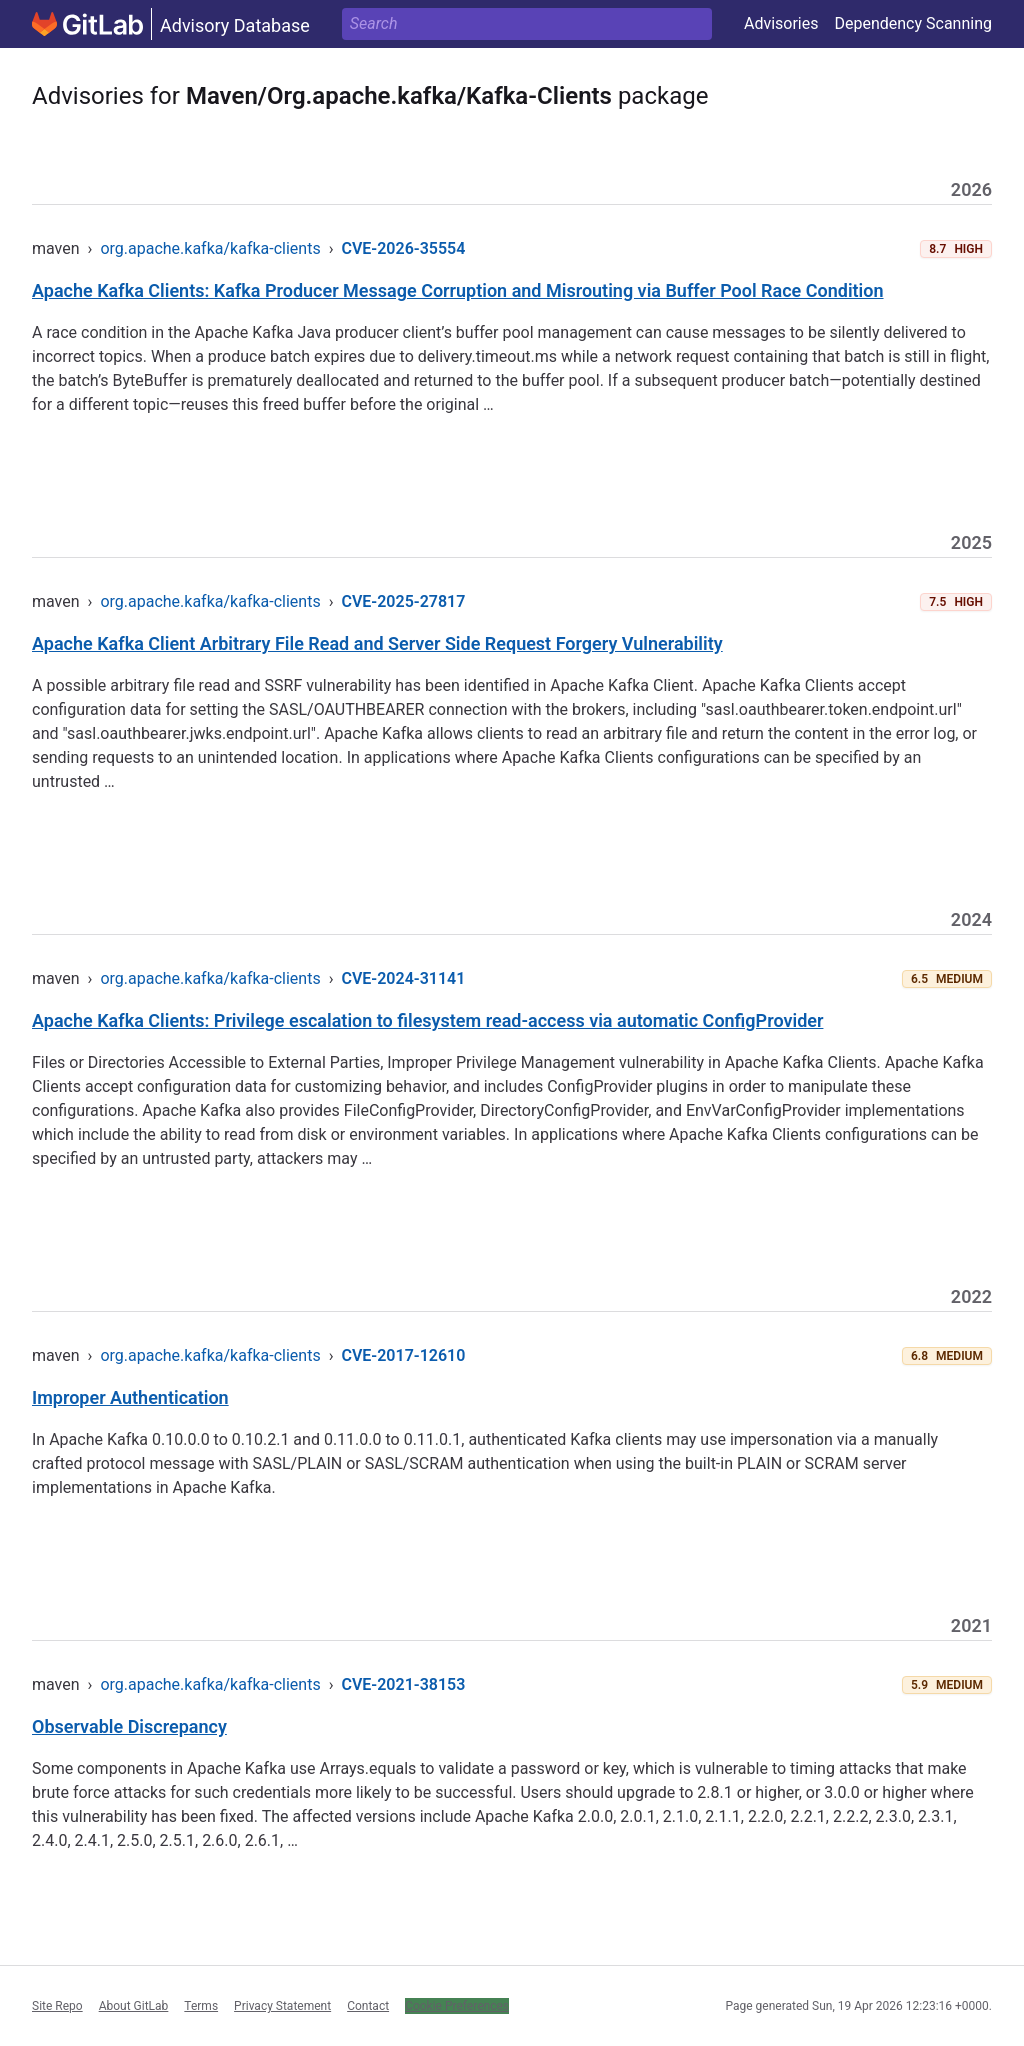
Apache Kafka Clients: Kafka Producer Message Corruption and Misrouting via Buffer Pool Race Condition (458, 290)
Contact (368, 2006)
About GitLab (134, 2006)
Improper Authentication (130, 1397)
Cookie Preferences (457, 2006)
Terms (201, 2006)
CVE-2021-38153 (403, 1684)
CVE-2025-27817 (403, 601)
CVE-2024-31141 (403, 978)
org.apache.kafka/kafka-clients (210, 248)
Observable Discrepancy (129, 1726)
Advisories (781, 23)
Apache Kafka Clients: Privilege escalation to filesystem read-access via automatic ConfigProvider (427, 1020)
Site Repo (57, 2006)
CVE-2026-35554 (403, 248)
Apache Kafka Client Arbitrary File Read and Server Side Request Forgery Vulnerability (377, 643)
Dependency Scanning (913, 23)
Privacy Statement (282, 2006)
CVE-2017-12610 (403, 1355)
